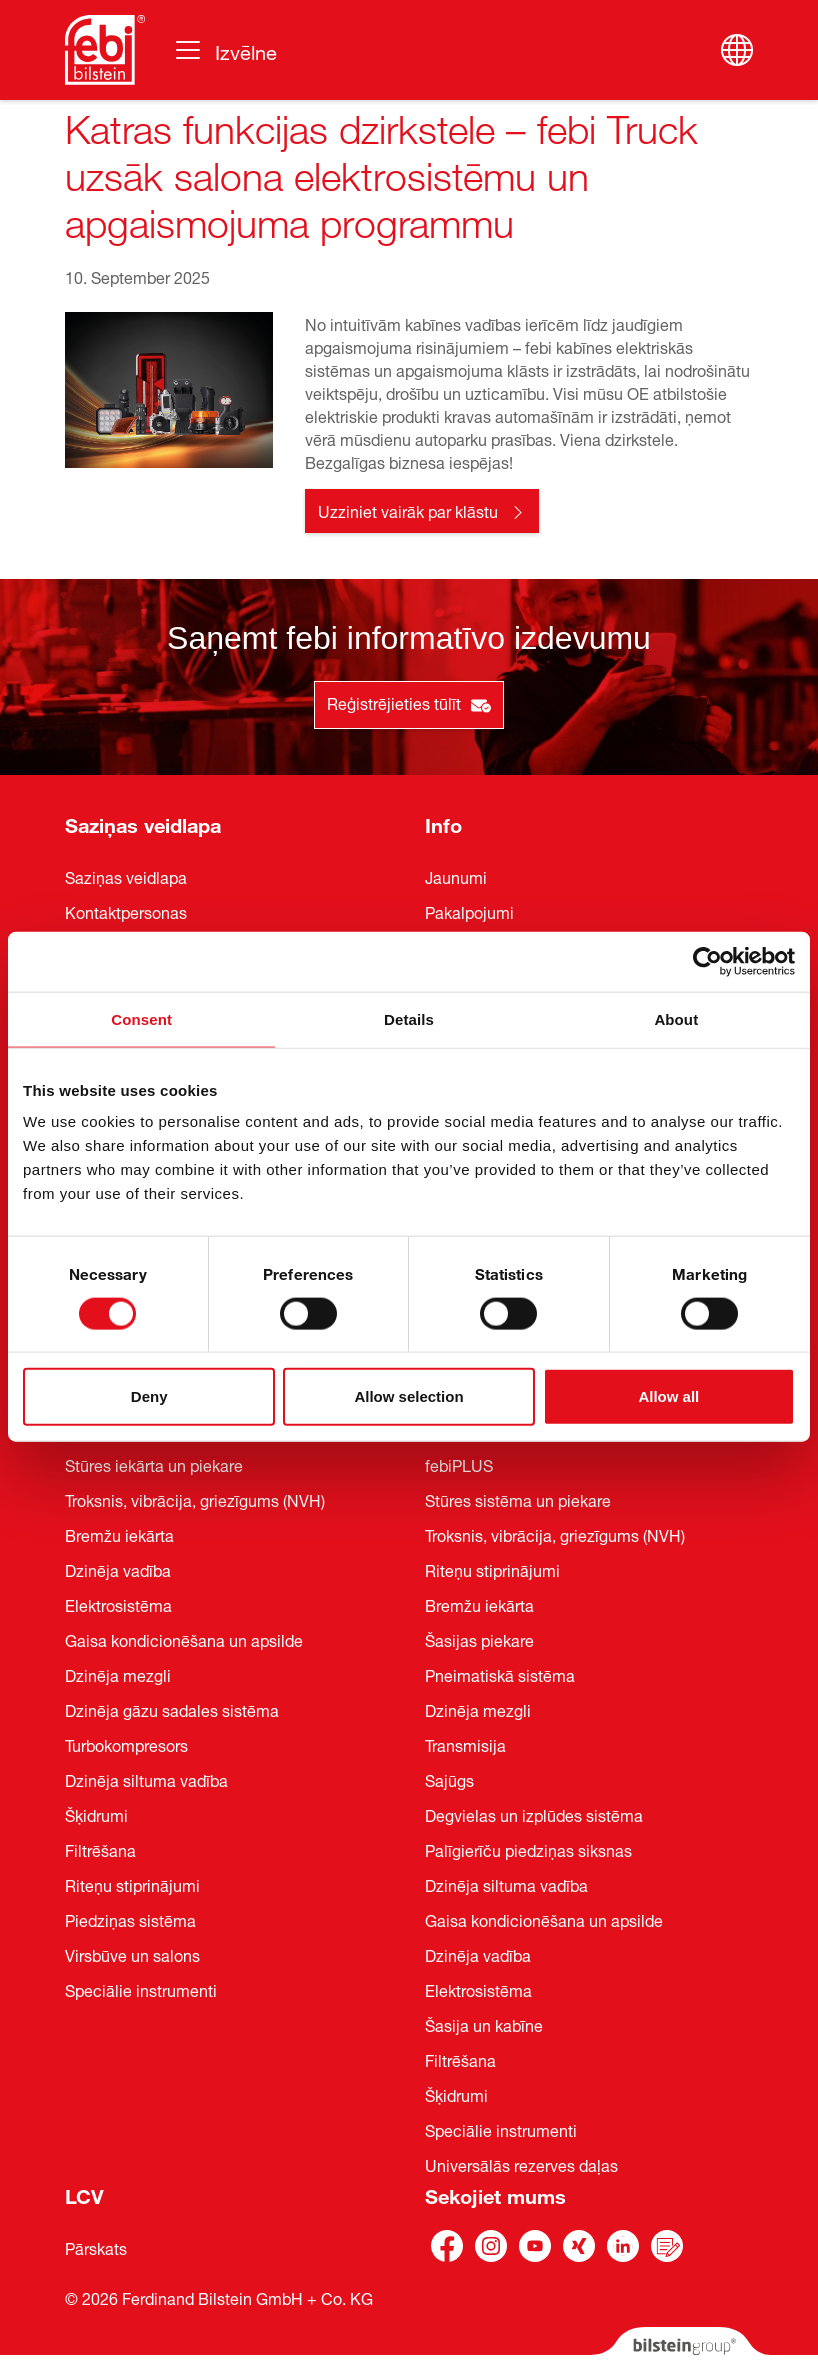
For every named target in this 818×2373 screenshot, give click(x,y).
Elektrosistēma (118, 1604)
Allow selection (408, 1396)
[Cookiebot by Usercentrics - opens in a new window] (707, 961)
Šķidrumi (96, 1814)
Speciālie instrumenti (141, 1989)
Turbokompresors (126, 1744)
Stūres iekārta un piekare (154, 1464)
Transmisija (465, 1744)
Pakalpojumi (469, 911)
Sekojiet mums (495, 2193)
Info (443, 822)
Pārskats (96, 2247)
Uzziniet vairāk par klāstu (408, 510)
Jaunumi (456, 876)
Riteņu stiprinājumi (132, 1884)
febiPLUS (459, 1464)
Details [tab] (409, 1018)
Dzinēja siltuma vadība (146, 1779)
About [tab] (676, 1018)
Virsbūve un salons (132, 1954)
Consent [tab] (141, 1018)
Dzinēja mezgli (118, 1674)
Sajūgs (449, 1779)
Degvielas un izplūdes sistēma (534, 1814)
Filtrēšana (100, 1849)
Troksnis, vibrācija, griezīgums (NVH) (195, 1499)
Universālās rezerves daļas (521, 2164)
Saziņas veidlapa (143, 822)
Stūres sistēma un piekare (518, 1499)
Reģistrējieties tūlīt (409, 702)
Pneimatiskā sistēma (500, 1674)
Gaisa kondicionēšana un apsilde (184, 1639)
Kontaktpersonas (126, 911)
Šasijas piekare (479, 1639)
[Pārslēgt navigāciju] (225, 50)
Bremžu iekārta (119, 1534)
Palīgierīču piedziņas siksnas (528, 1849)
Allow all (668, 1396)
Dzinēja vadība (118, 1569)
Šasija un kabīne (484, 2024)
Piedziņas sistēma (130, 1919)
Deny (149, 1396)
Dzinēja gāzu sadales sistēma (172, 1709)
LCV (84, 2193)
